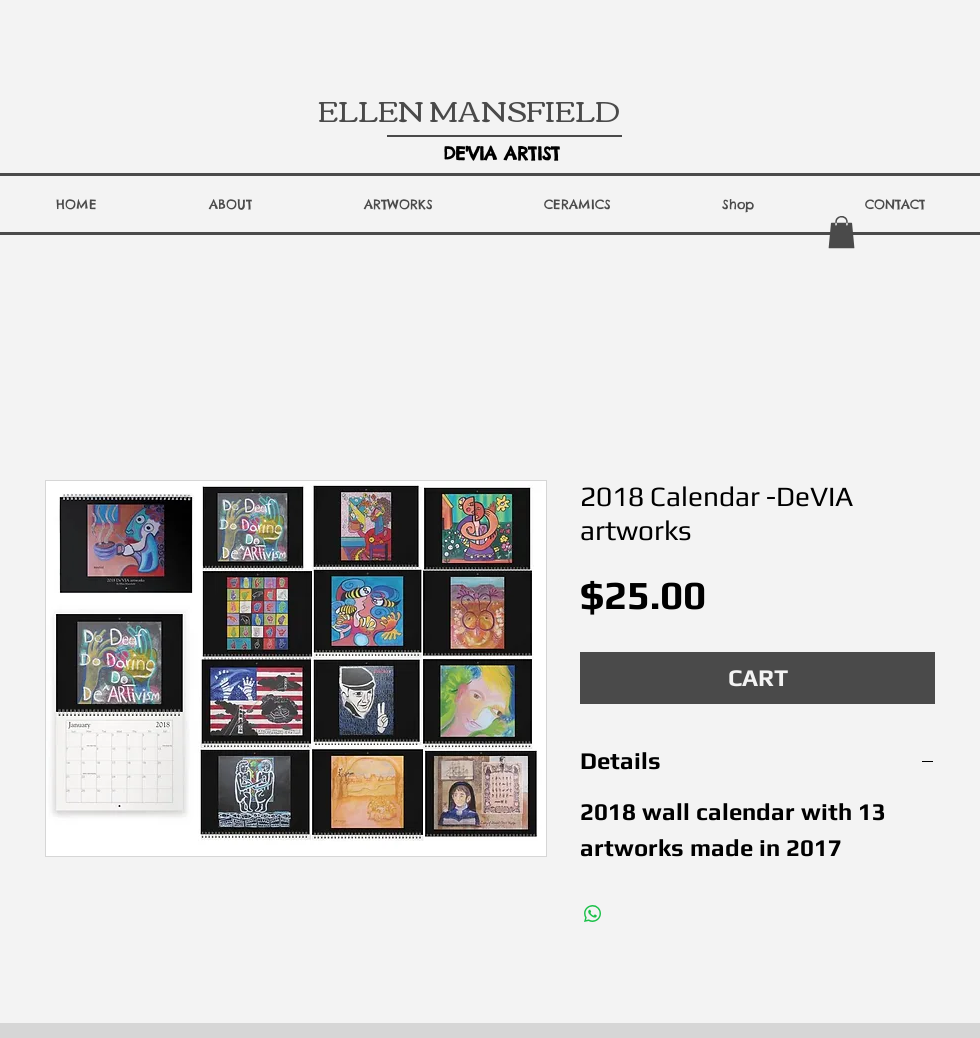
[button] (230, 204)
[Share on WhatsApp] (593, 914)
